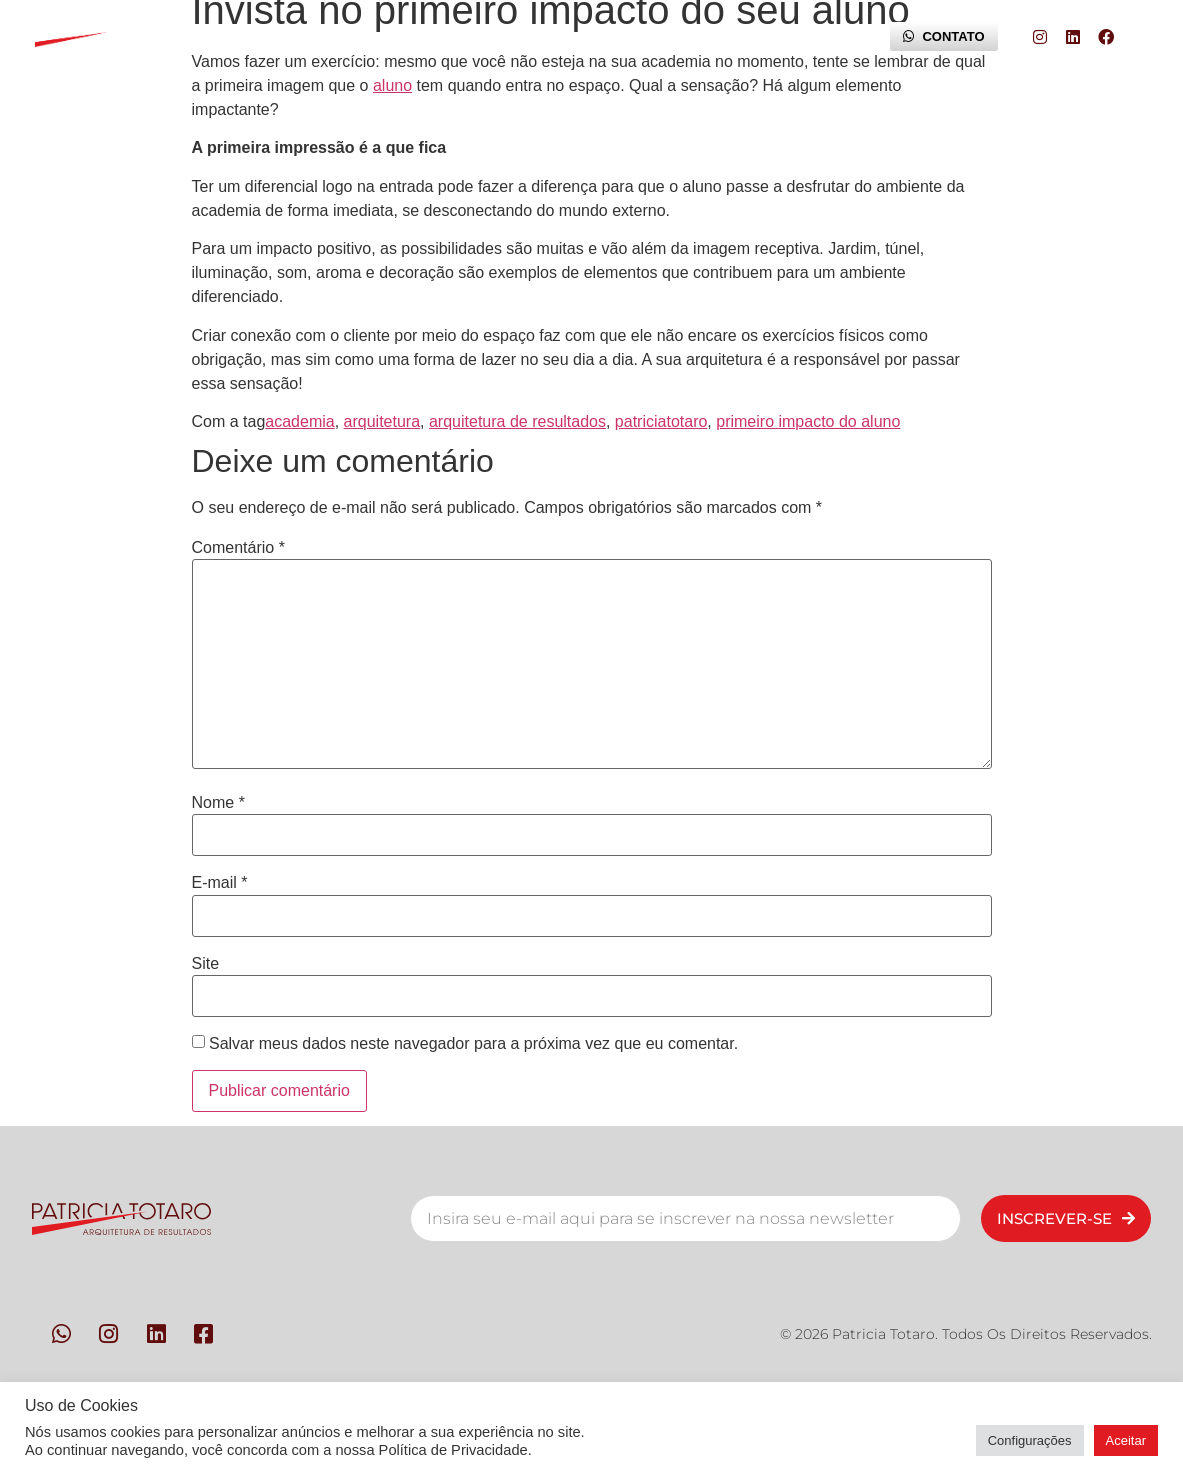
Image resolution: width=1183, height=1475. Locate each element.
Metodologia (413, 37)
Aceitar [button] (1126, 1440)
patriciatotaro (661, 421)
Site (206, 964)
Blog (822, 37)
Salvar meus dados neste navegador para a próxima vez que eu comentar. (473, 1044)
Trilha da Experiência (684, 37)
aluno (392, 85)
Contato (536, 37)
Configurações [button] (1030, 1440)
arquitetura (382, 421)
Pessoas (289, 37)
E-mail (220, 883)
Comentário (238, 548)
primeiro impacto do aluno (808, 421)
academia (299, 421)
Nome (218, 803)
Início (191, 37)
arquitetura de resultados (517, 421)
